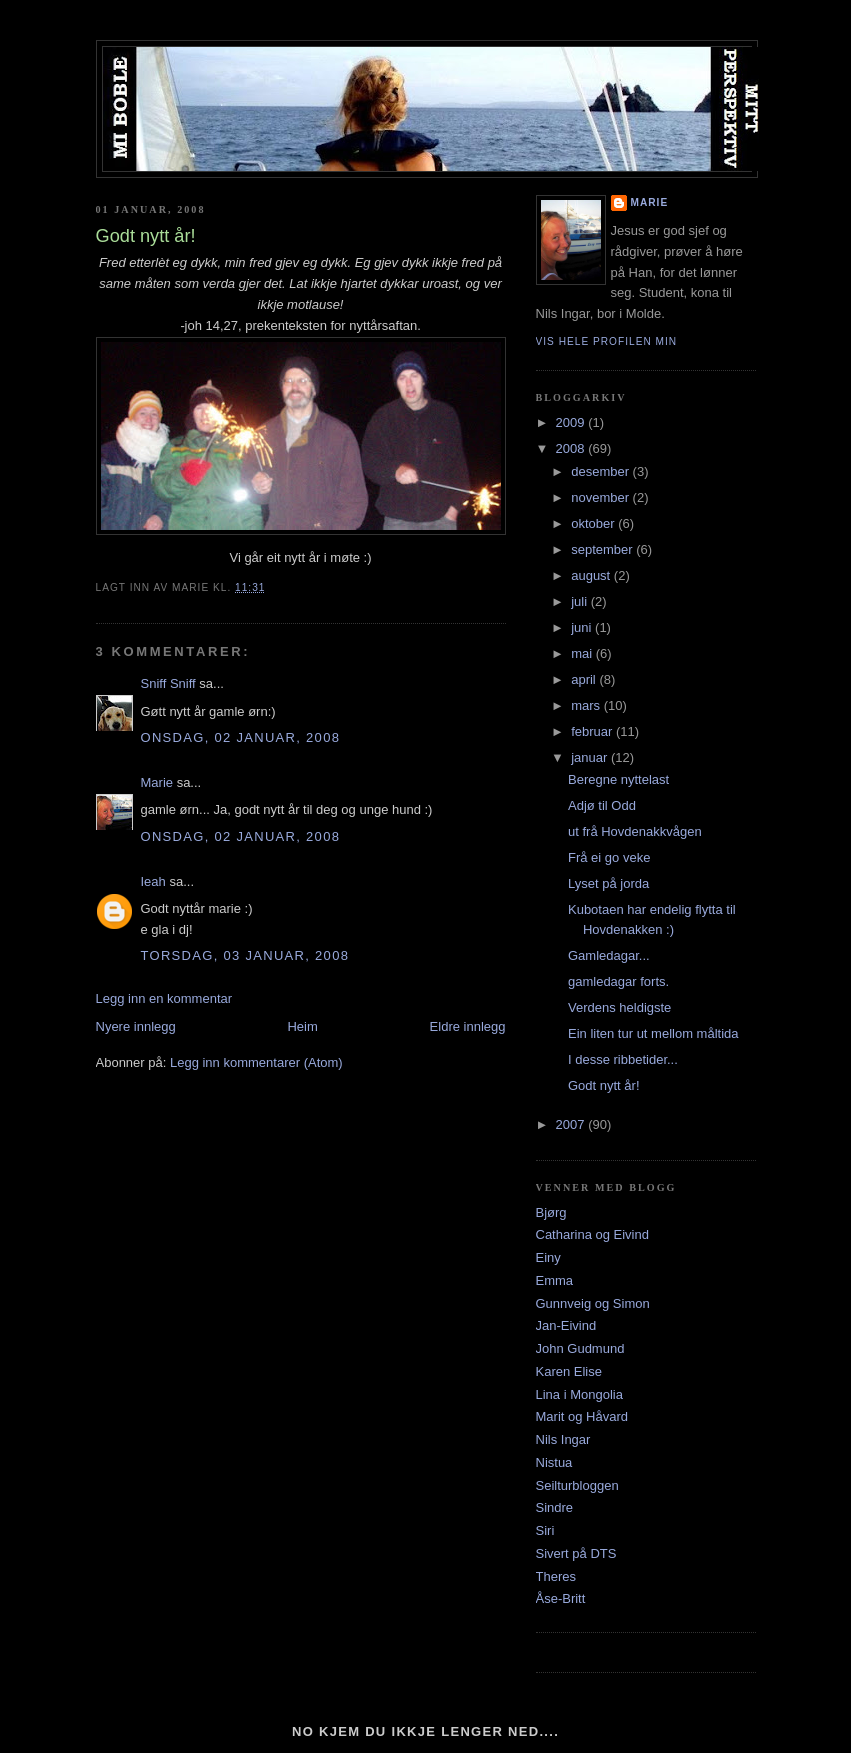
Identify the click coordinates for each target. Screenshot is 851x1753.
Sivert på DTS (576, 1553)
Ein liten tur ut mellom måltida (653, 1033)
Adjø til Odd (602, 805)
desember (601, 471)
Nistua (554, 1462)
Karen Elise (569, 1371)
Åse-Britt (561, 1598)
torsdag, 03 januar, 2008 (245, 955)
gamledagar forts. (618, 981)
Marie (157, 782)
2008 (572, 448)
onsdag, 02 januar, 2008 (241, 737)
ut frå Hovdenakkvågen (635, 831)
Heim (302, 1026)
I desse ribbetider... (623, 1059)
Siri (545, 1530)
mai (583, 653)
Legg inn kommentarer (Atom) (256, 1062)
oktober (594, 523)
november (601, 497)
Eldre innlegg (468, 1026)
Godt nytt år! (604, 1085)
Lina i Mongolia (579, 1394)
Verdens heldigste (619, 1007)
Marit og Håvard (582, 1416)
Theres (556, 1576)
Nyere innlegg (136, 1026)
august (592, 575)
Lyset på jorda (608, 883)
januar (591, 757)
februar (593, 731)
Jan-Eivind (566, 1325)
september (603, 549)
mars (587, 705)
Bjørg (551, 1212)
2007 (572, 1124)
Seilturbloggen (577, 1485)
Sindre (555, 1507)
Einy (548, 1257)
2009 (572, 422)
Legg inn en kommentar (164, 998)
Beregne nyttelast (618, 779)
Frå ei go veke (609, 857)
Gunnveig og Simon (593, 1303)
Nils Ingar (563, 1439)
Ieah (153, 881)
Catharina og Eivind (592, 1234)
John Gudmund (580, 1348)
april (585, 679)
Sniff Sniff (168, 683)
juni (583, 627)
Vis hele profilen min (607, 341)
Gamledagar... (609, 955)
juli (581, 601)
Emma (555, 1280)
